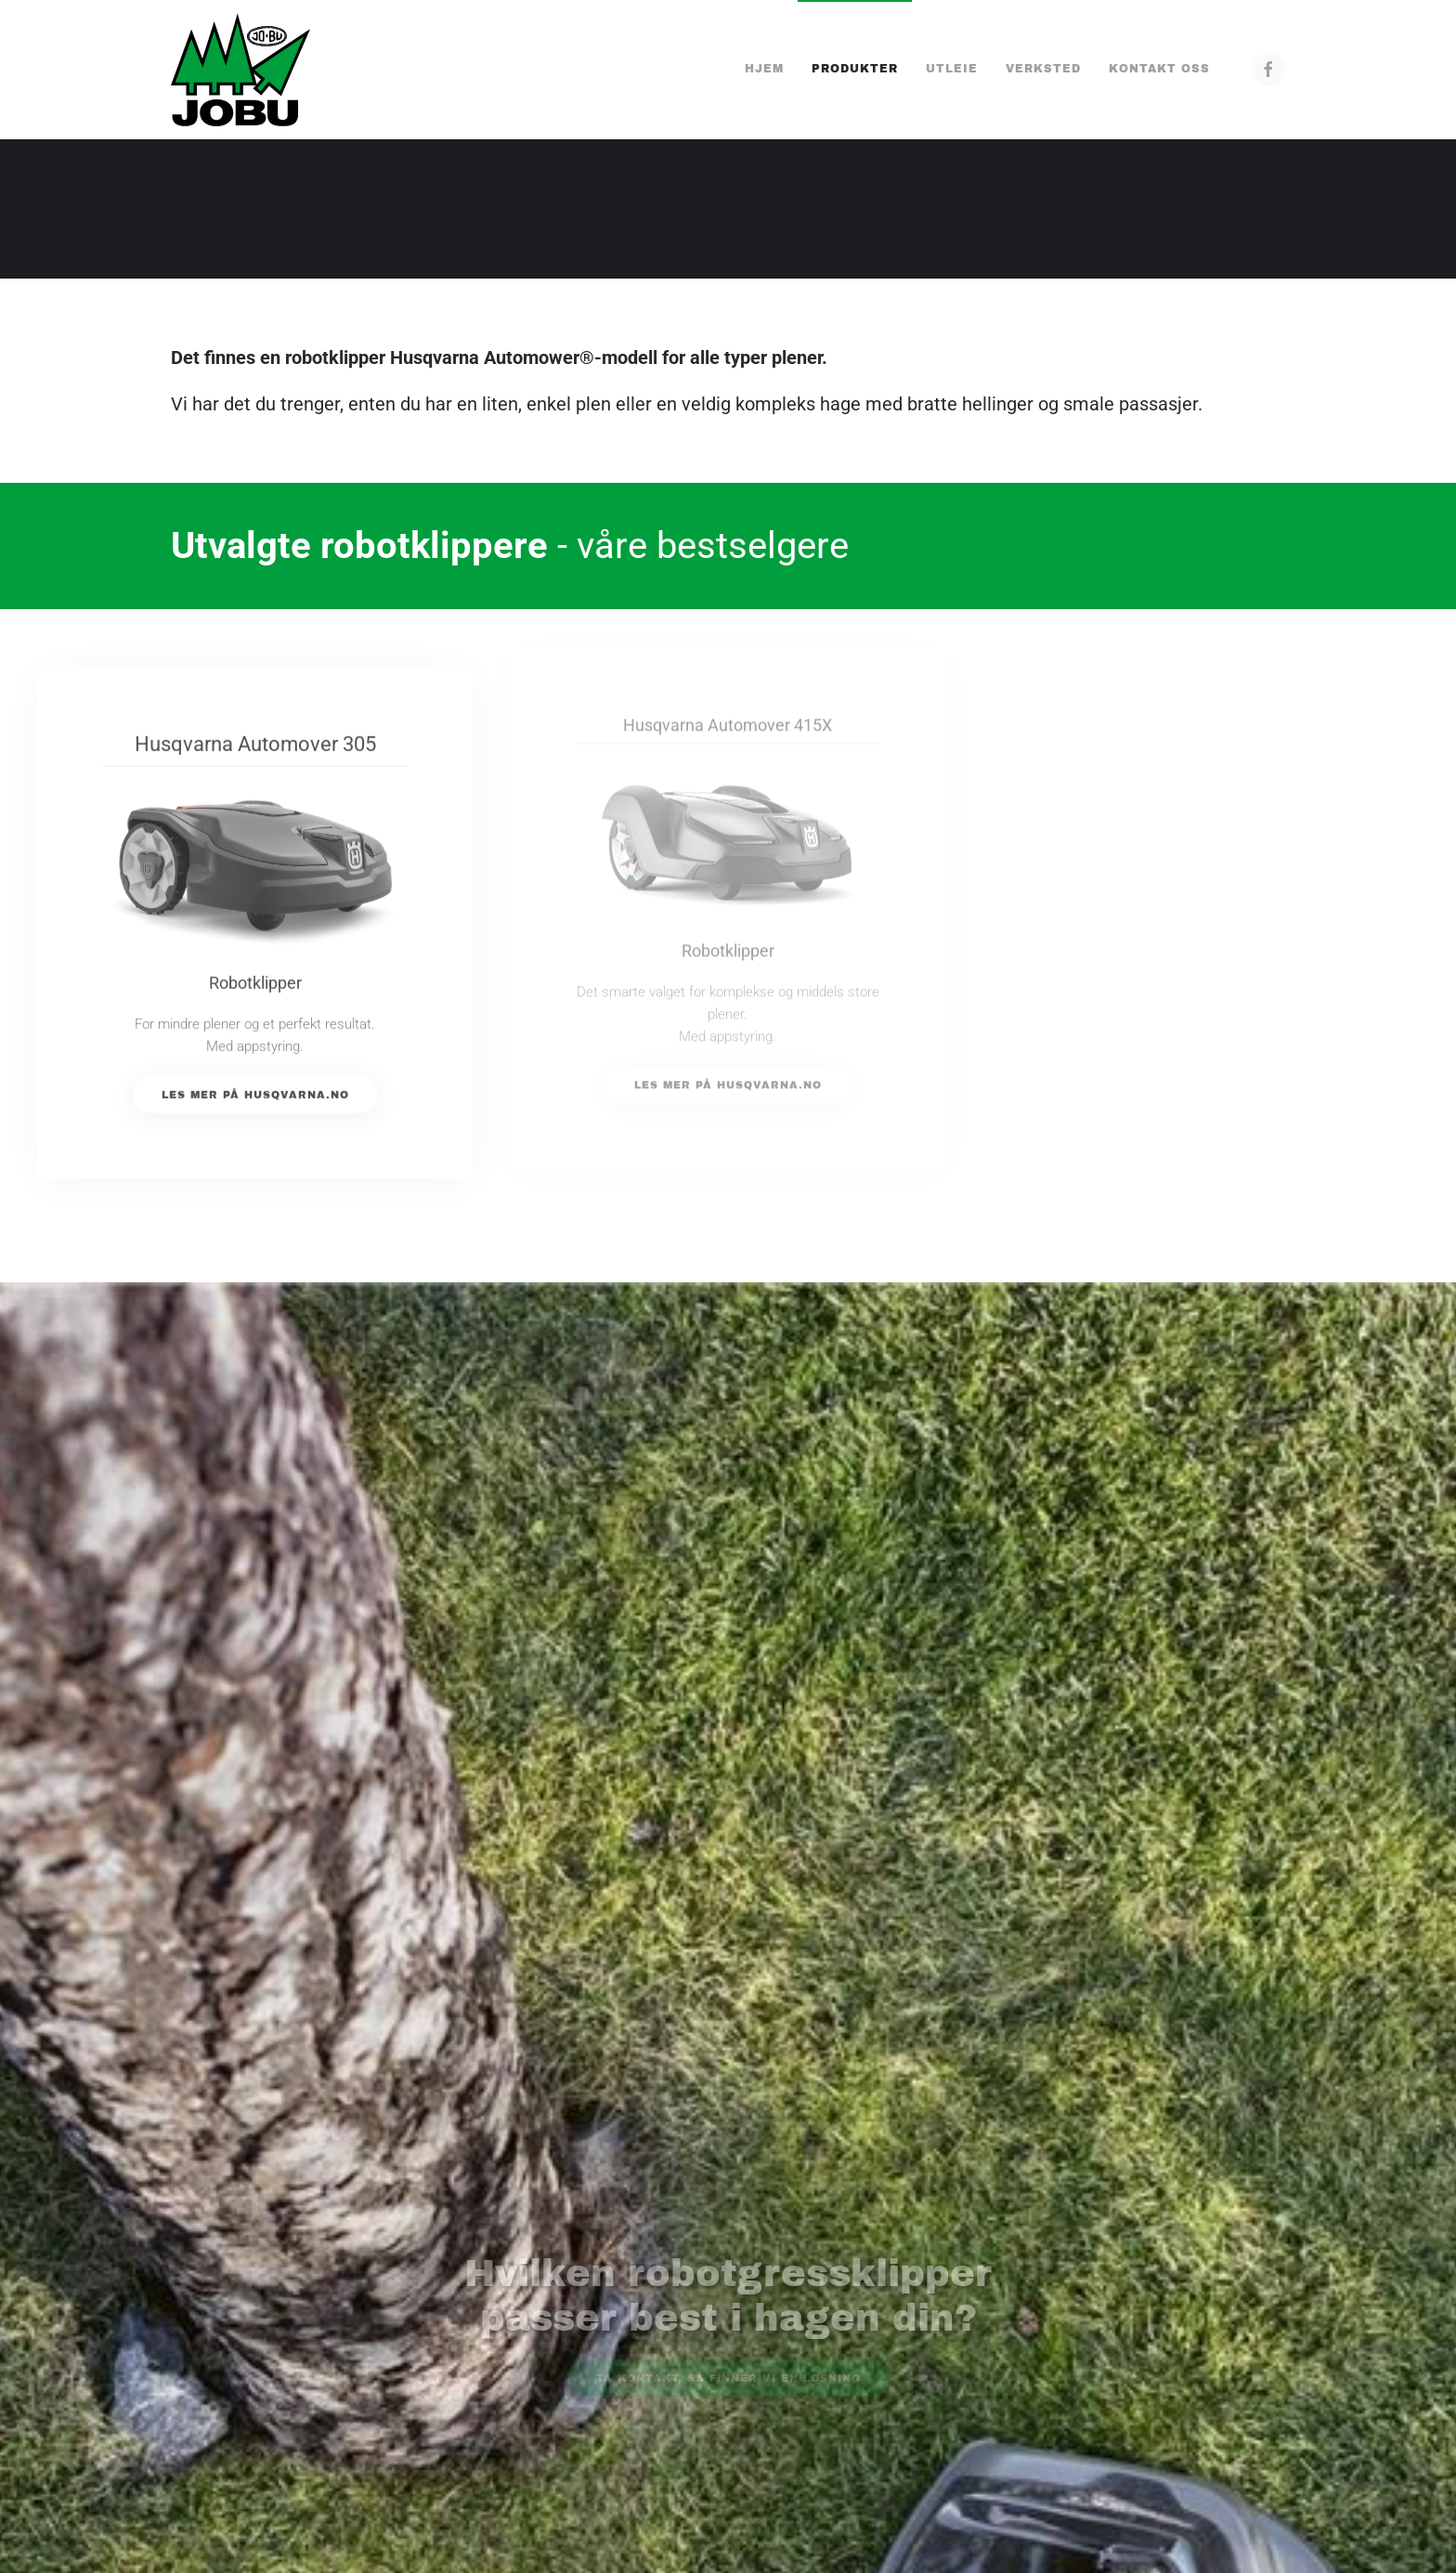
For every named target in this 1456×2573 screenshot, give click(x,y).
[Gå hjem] (240, 69)
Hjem (764, 68)
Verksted (1043, 68)
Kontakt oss (1159, 68)
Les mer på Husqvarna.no (255, 1062)
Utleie (952, 68)
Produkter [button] (855, 68)
